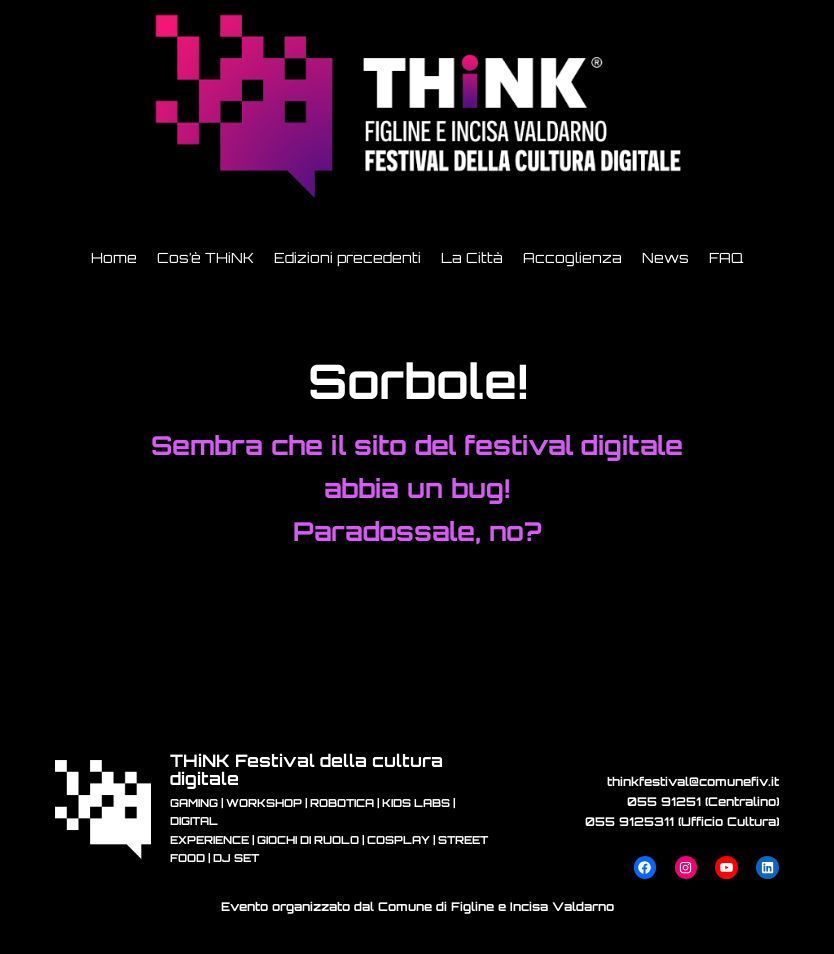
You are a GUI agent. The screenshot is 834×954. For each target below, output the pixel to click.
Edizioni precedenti (347, 257)
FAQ (726, 257)
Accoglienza (572, 257)
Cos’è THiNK (205, 257)
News (665, 257)
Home (114, 257)
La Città (472, 257)
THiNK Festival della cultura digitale (306, 769)
